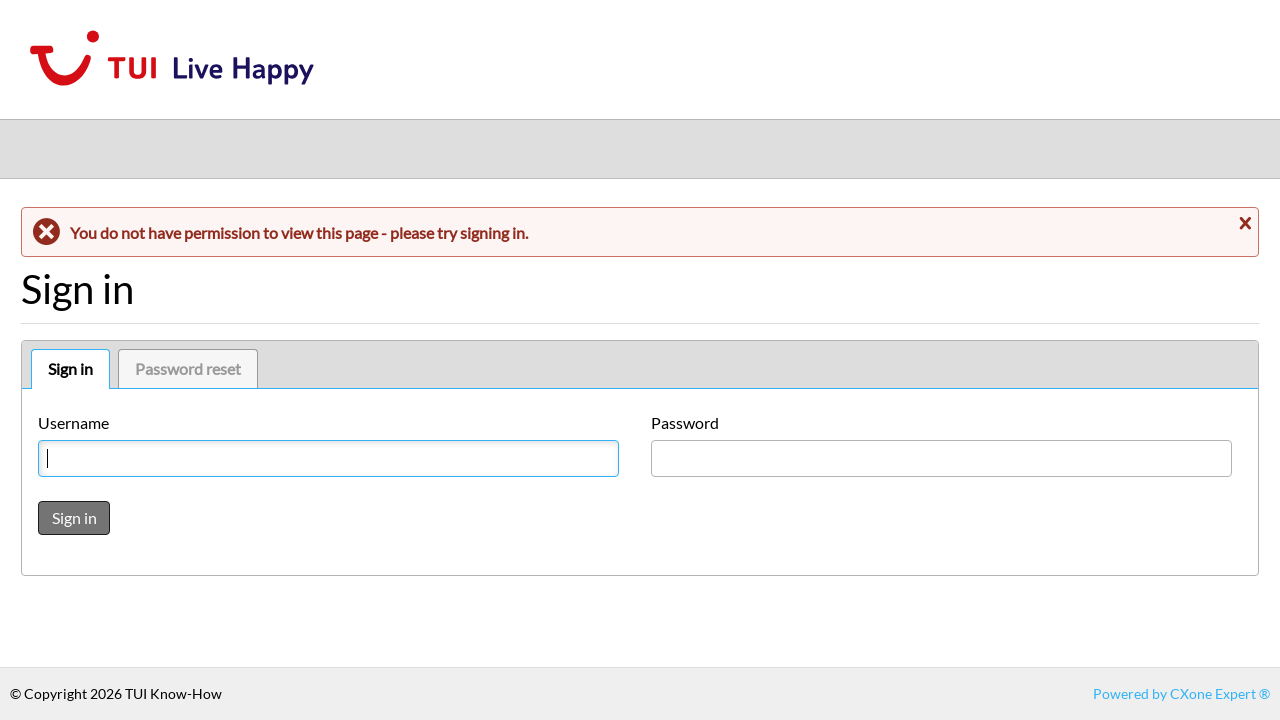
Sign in (70, 368)
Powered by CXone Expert (1181, 693)
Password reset (188, 368)
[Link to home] (172, 97)
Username (73, 422)
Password (685, 422)
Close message (1243, 223)
